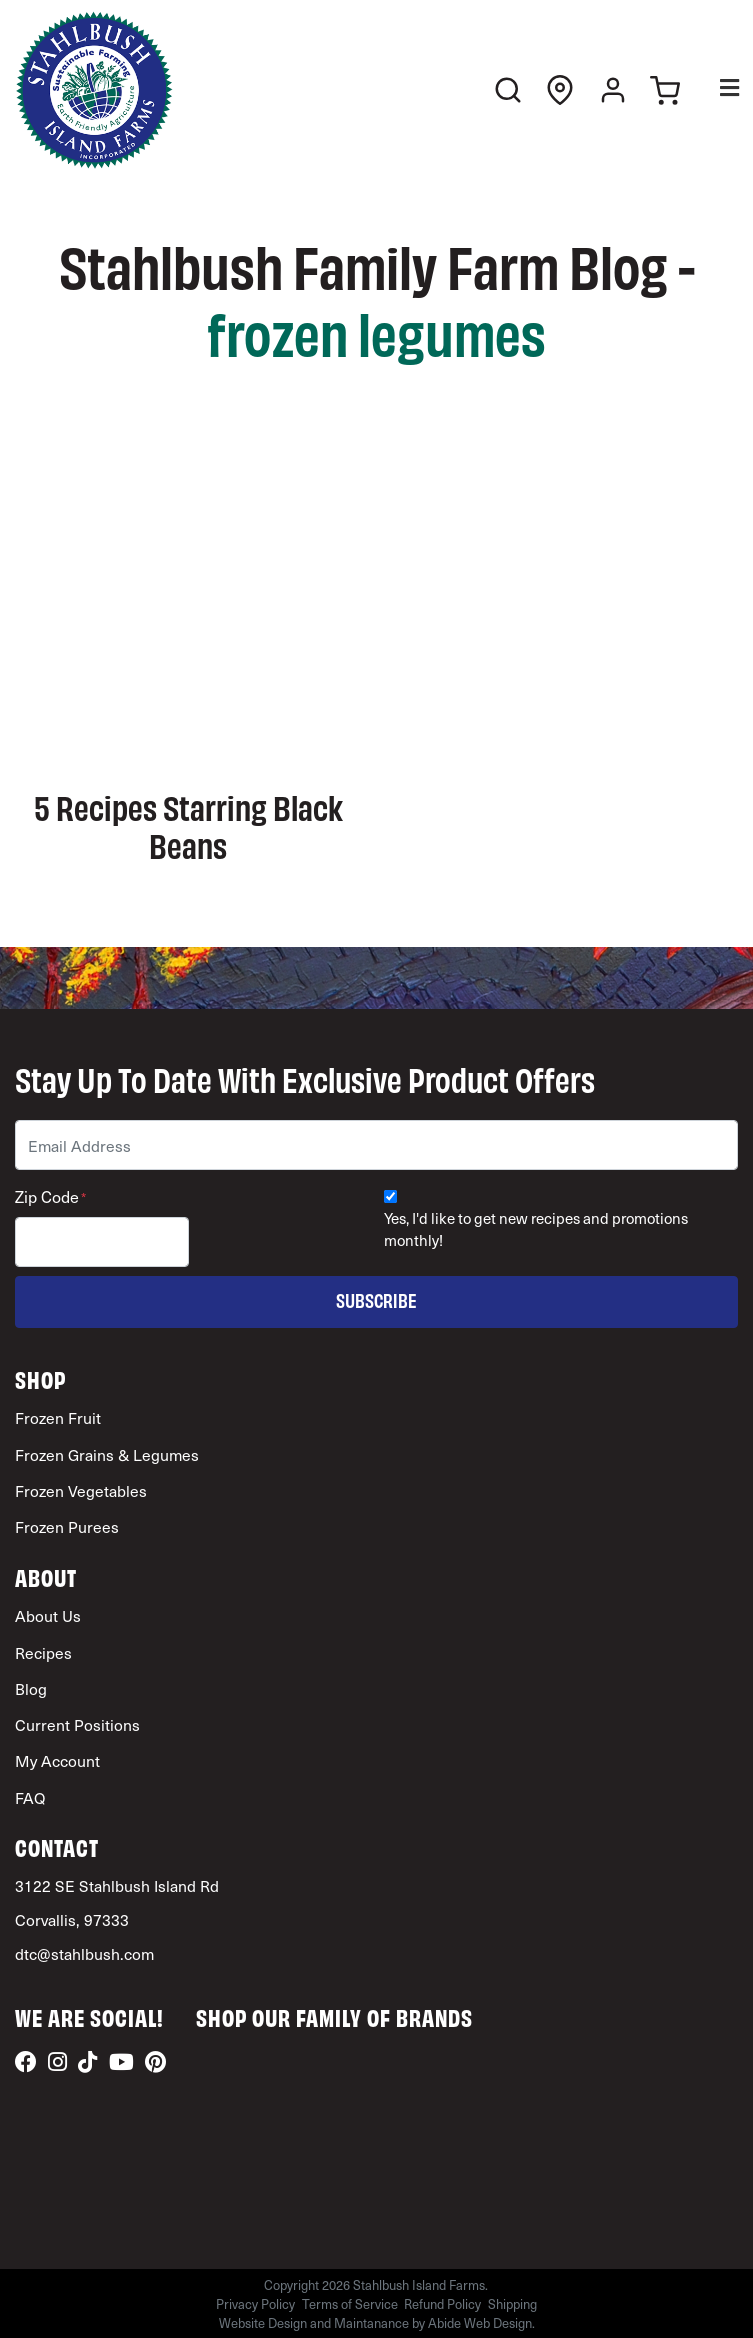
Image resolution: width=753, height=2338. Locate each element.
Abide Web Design (480, 2322)
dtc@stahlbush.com (84, 1953)
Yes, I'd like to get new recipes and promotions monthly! (536, 1229)
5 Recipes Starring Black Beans (188, 825)
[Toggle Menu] (715, 90)
